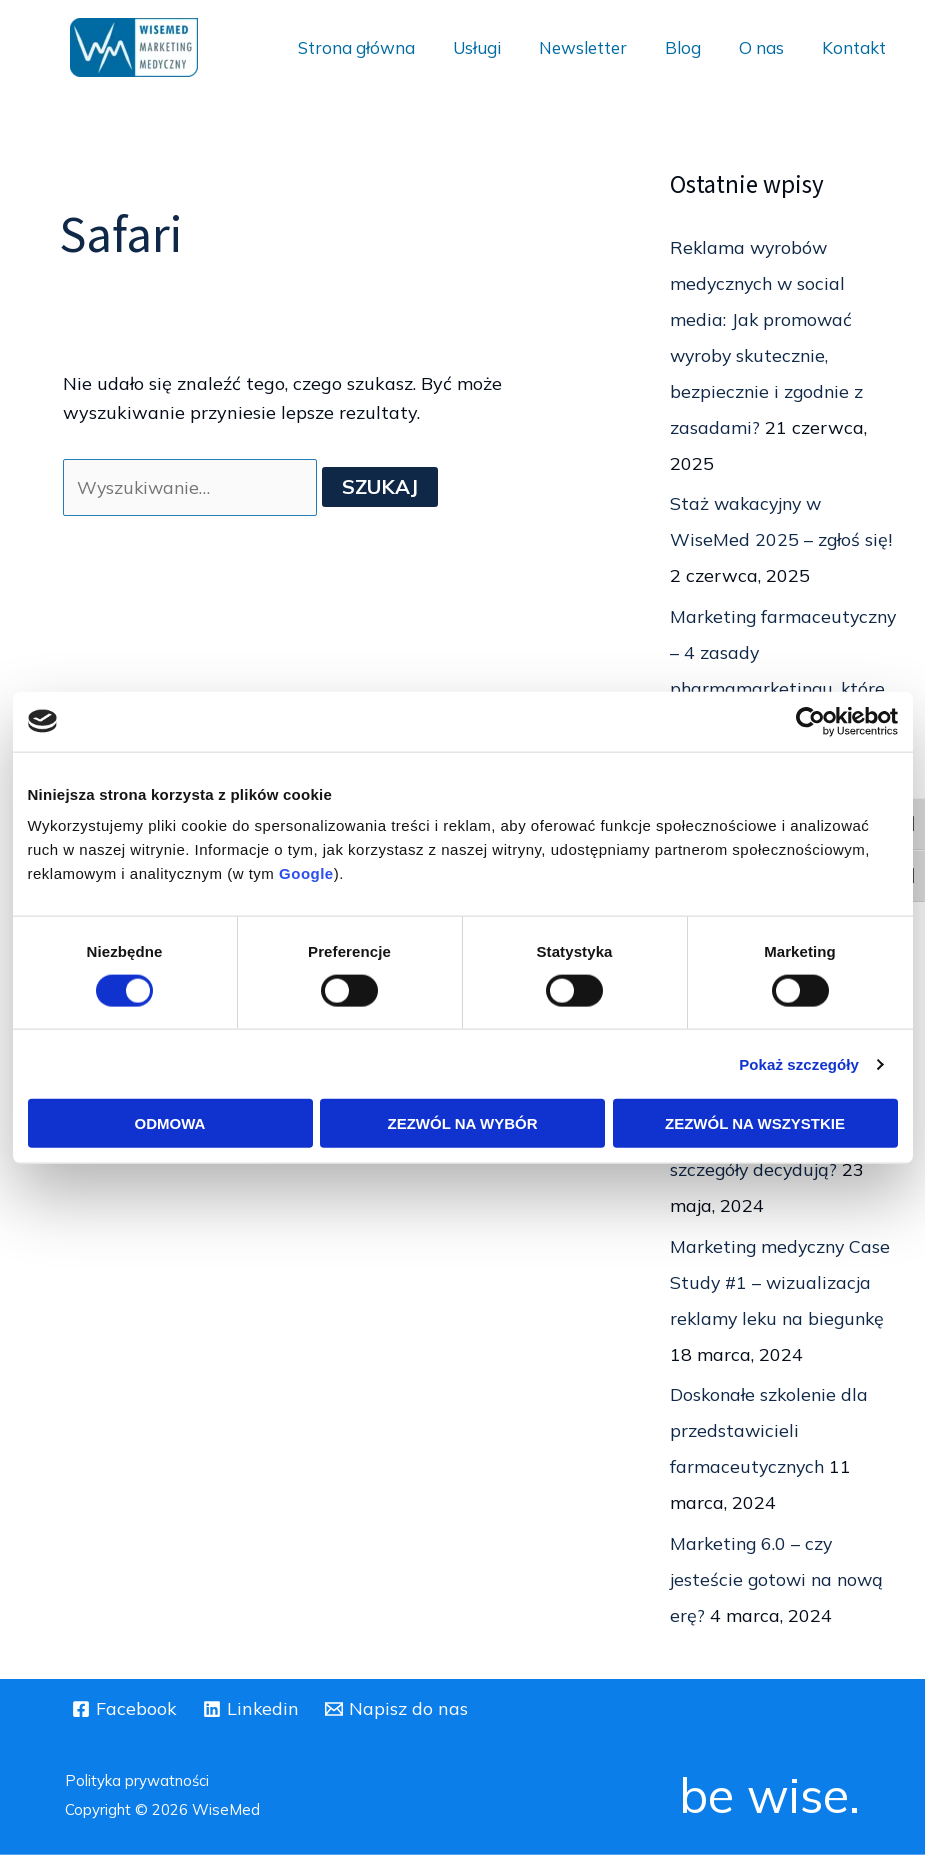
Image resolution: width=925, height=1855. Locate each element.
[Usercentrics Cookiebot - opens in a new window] (810, 721)
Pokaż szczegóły (799, 1063)
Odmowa (170, 1123)
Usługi (495, 47)
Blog (693, 47)
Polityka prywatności (137, 1780)
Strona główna (378, 47)
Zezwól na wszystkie (755, 1123)
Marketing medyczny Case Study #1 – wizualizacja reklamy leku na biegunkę (783, 1282)
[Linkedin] (251, 1709)
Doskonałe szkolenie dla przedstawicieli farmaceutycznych (771, 1430)
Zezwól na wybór (463, 1123)
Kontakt (856, 47)
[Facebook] (124, 1709)
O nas (767, 47)
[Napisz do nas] (398, 1709)
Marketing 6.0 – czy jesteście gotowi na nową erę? (779, 1579)
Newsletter (597, 47)
